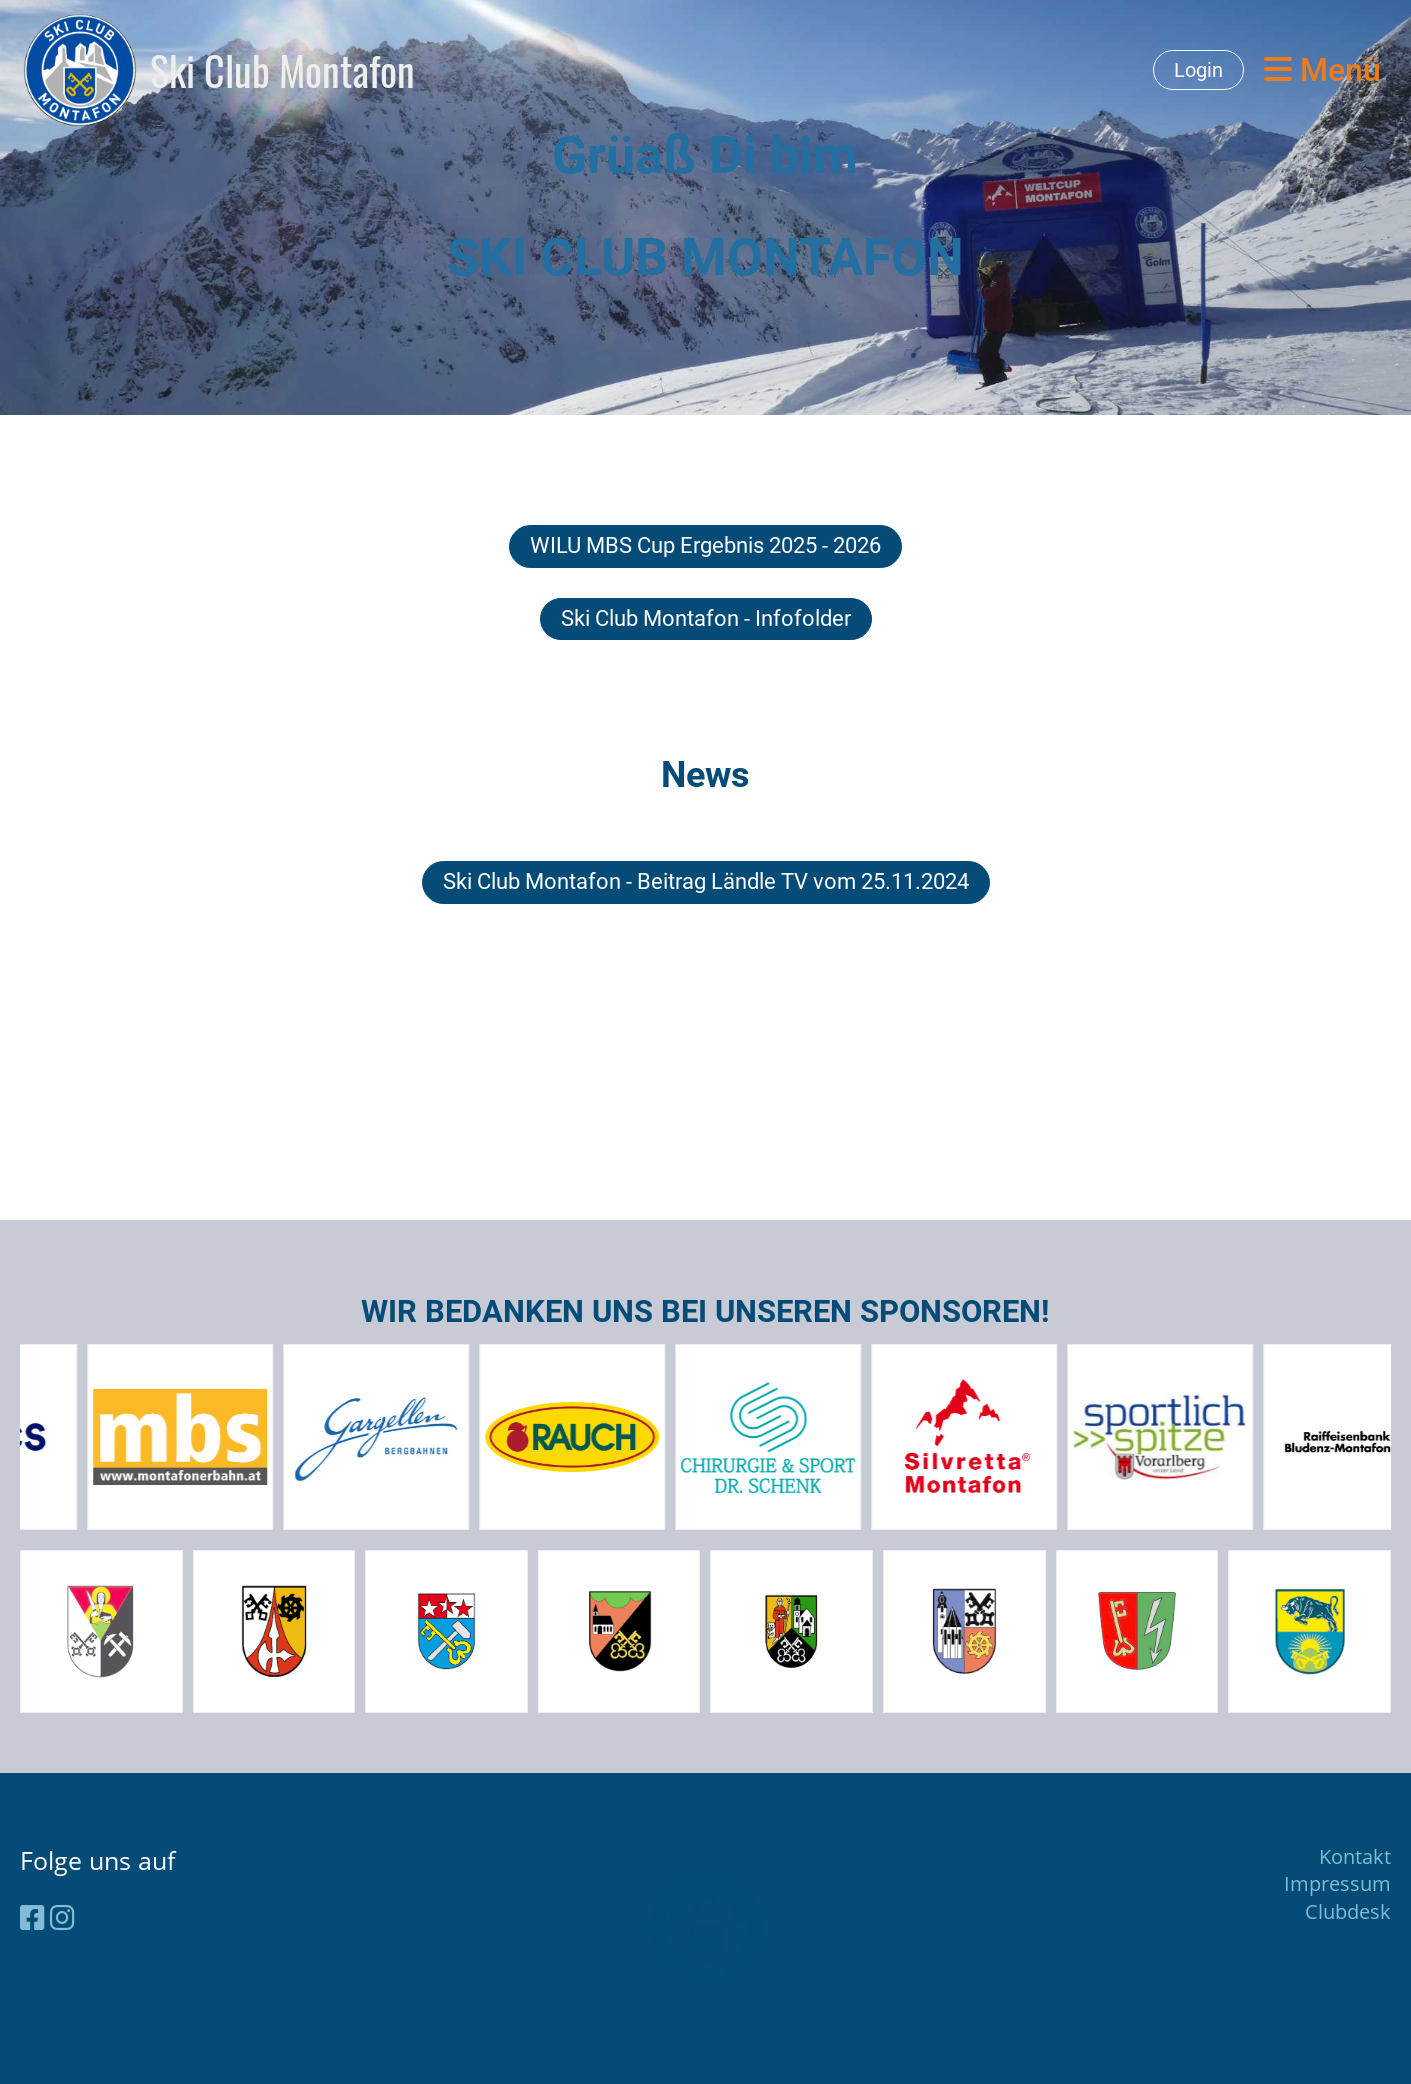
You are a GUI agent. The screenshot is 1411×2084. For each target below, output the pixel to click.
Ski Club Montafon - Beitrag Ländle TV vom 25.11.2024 (706, 881)
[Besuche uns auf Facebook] (32, 1917)
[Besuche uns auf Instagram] (62, 1917)
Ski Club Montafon (282, 70)
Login (1198, 70)
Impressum (1337, 1883)
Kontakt (1355, 1856)
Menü (1322, 70)
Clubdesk (1348, 1911)
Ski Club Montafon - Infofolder (706, 618)
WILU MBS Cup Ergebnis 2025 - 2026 (705, 545)
